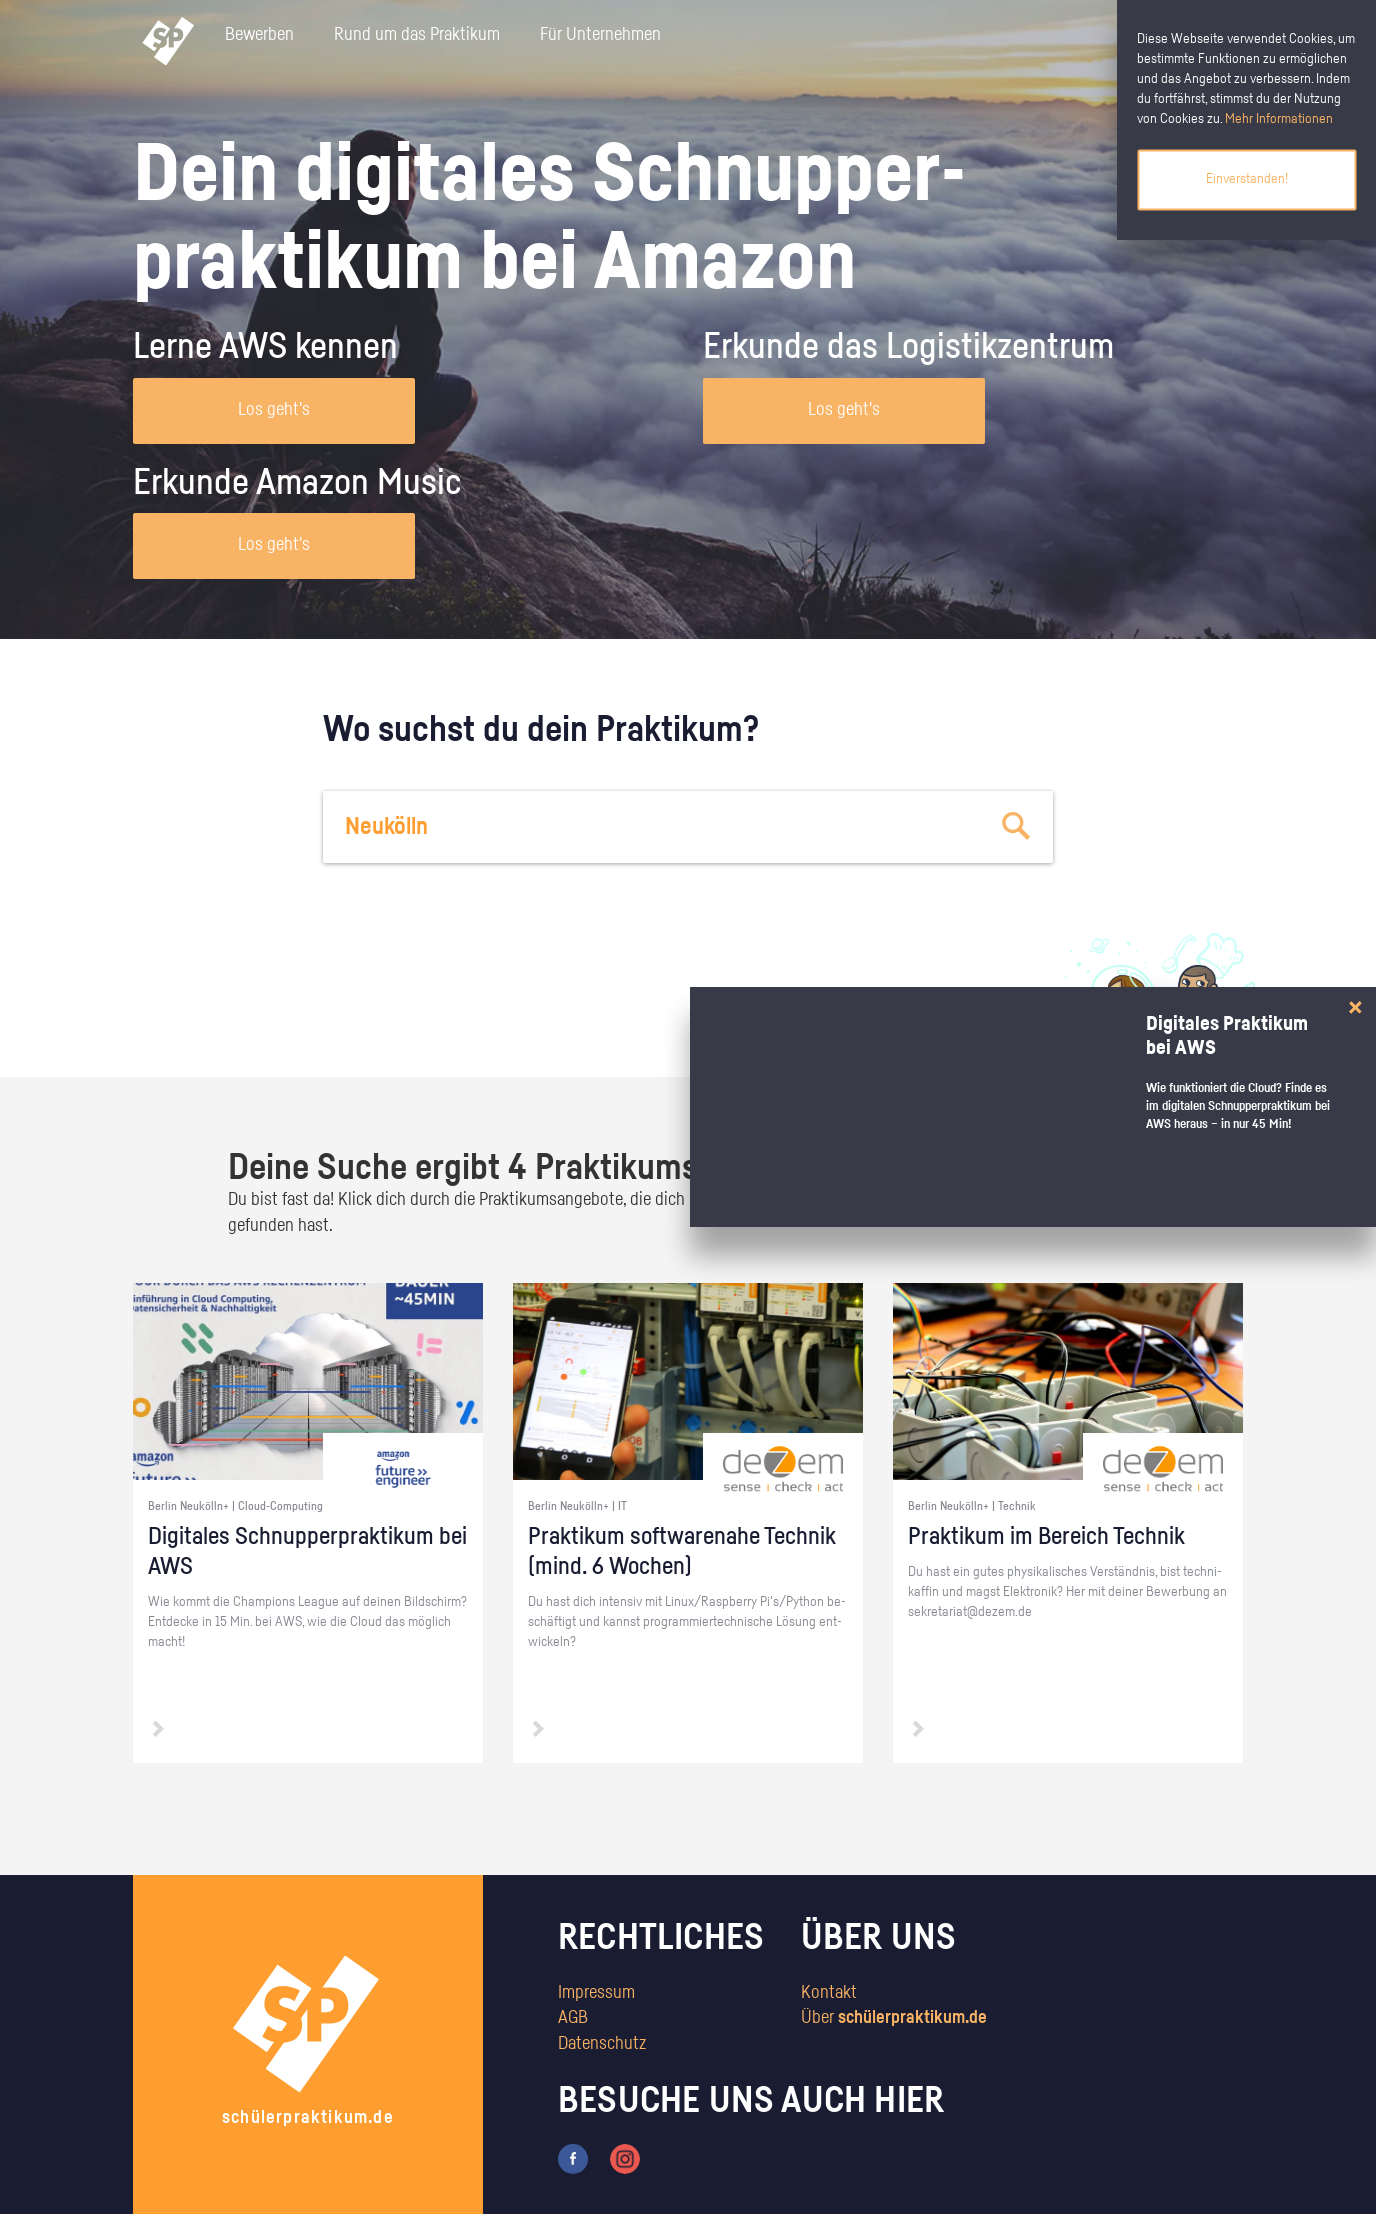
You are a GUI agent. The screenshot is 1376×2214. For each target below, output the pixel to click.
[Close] (1355, 1007)
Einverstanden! (1247, 179)
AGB (573, 2018)
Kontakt (829, 1993)
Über (894, 2018)
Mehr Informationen (1279, 119)
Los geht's (274, 410)
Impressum (596, 1993)
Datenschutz (602, 2044)
